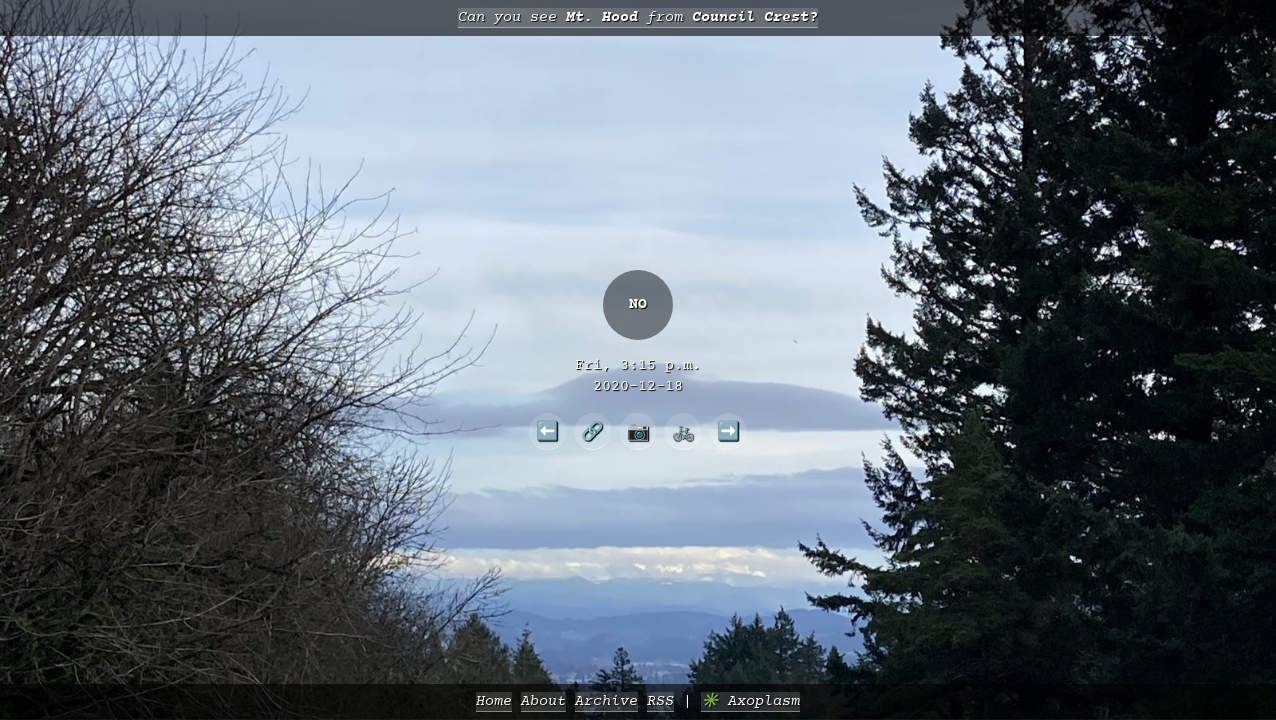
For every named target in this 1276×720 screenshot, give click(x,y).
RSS (660, 701)
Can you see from (638, 17)
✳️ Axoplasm (750, 701)
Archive (606, 701)
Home (494, 701)
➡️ (728, 431)
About (543, 701)
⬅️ (547, 431)
